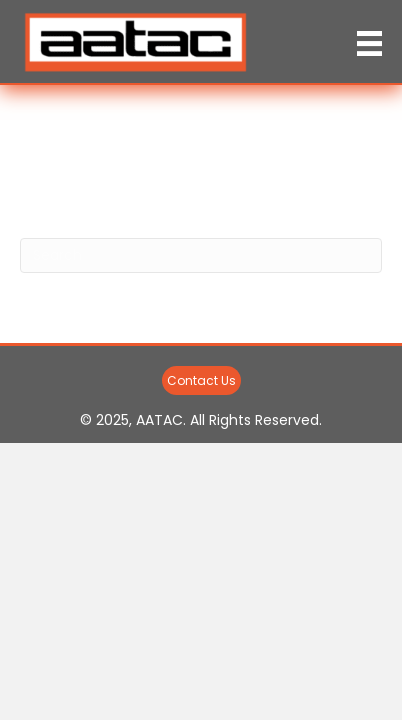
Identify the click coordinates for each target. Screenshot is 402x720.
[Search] (201, 255)
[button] (201, 380)
